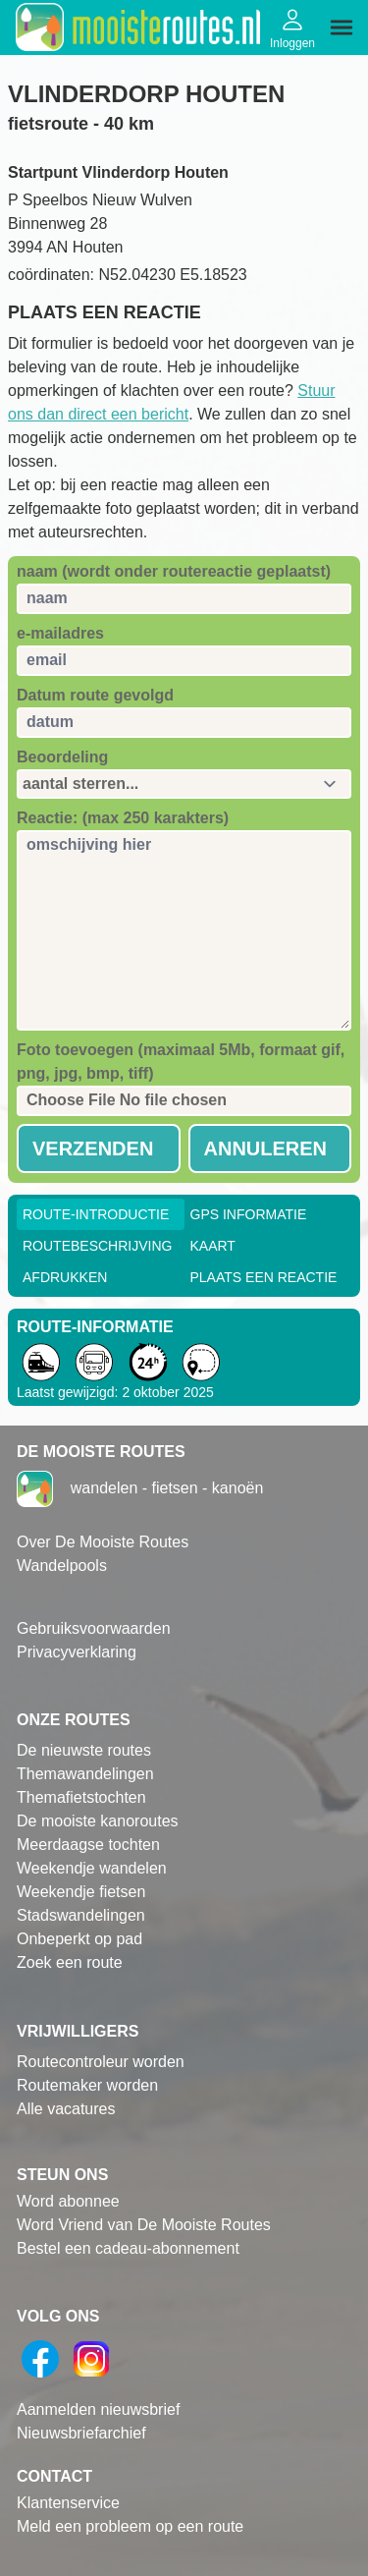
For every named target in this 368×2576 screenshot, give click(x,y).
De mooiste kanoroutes (98, 1821)
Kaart (213, 1246)
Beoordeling (62, 757)
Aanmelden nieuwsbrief (98, 2409)
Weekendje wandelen (92, 1868)
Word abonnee (68, 2201)
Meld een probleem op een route (130, 2526)
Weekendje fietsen (81, 1891)
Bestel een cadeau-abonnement (128, 2248)
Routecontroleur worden (100, 2061)
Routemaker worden (87, 2085)
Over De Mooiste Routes (102, 1542)
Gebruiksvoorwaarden (94, 1628)
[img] (341, 27)
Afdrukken (65, 1277)
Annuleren (266, 1148)
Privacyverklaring (76, 1652)
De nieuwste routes (84, 1750)
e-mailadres (60, 633)
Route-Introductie (96, 1214)
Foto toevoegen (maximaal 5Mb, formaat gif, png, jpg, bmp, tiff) (180, 1061)
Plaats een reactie (264, 1277)
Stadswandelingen (81, 1915)
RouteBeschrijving (97, 1246)
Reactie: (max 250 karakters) (123, 818)
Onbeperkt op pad (79, 1939)
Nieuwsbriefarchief (81, 2433)
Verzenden (92, 1148)
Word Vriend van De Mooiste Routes (144, 2224)
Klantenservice (68, 2502)
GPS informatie (248, 1214)
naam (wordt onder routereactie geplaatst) (174, 571)
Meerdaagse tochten (88, 1844)
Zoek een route (70, 1962)
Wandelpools (62, 1565)
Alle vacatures (66, 2108)
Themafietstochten (81, 1797)
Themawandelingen (85, 1773)
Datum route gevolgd (95, 695)
